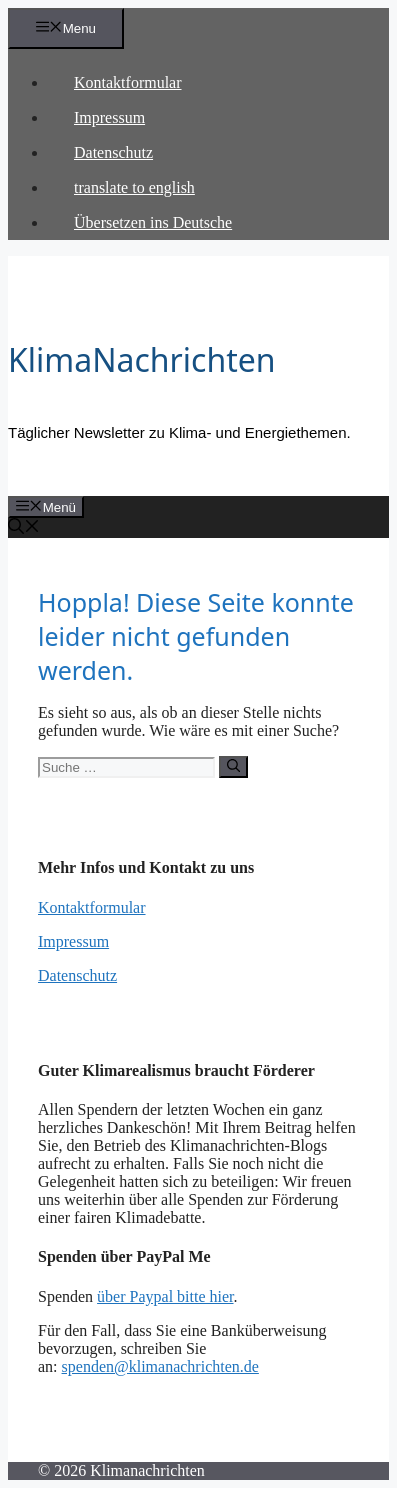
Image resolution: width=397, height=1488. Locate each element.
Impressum (109, 117)
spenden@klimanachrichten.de (160, 1366)
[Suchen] (233, 767)
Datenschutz (113, 152)
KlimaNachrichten (142, 359)
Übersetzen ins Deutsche (153, 222)
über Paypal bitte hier (165, 1296)
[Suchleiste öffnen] (24, 528)
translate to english (134, 187)
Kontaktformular (128, 82)
